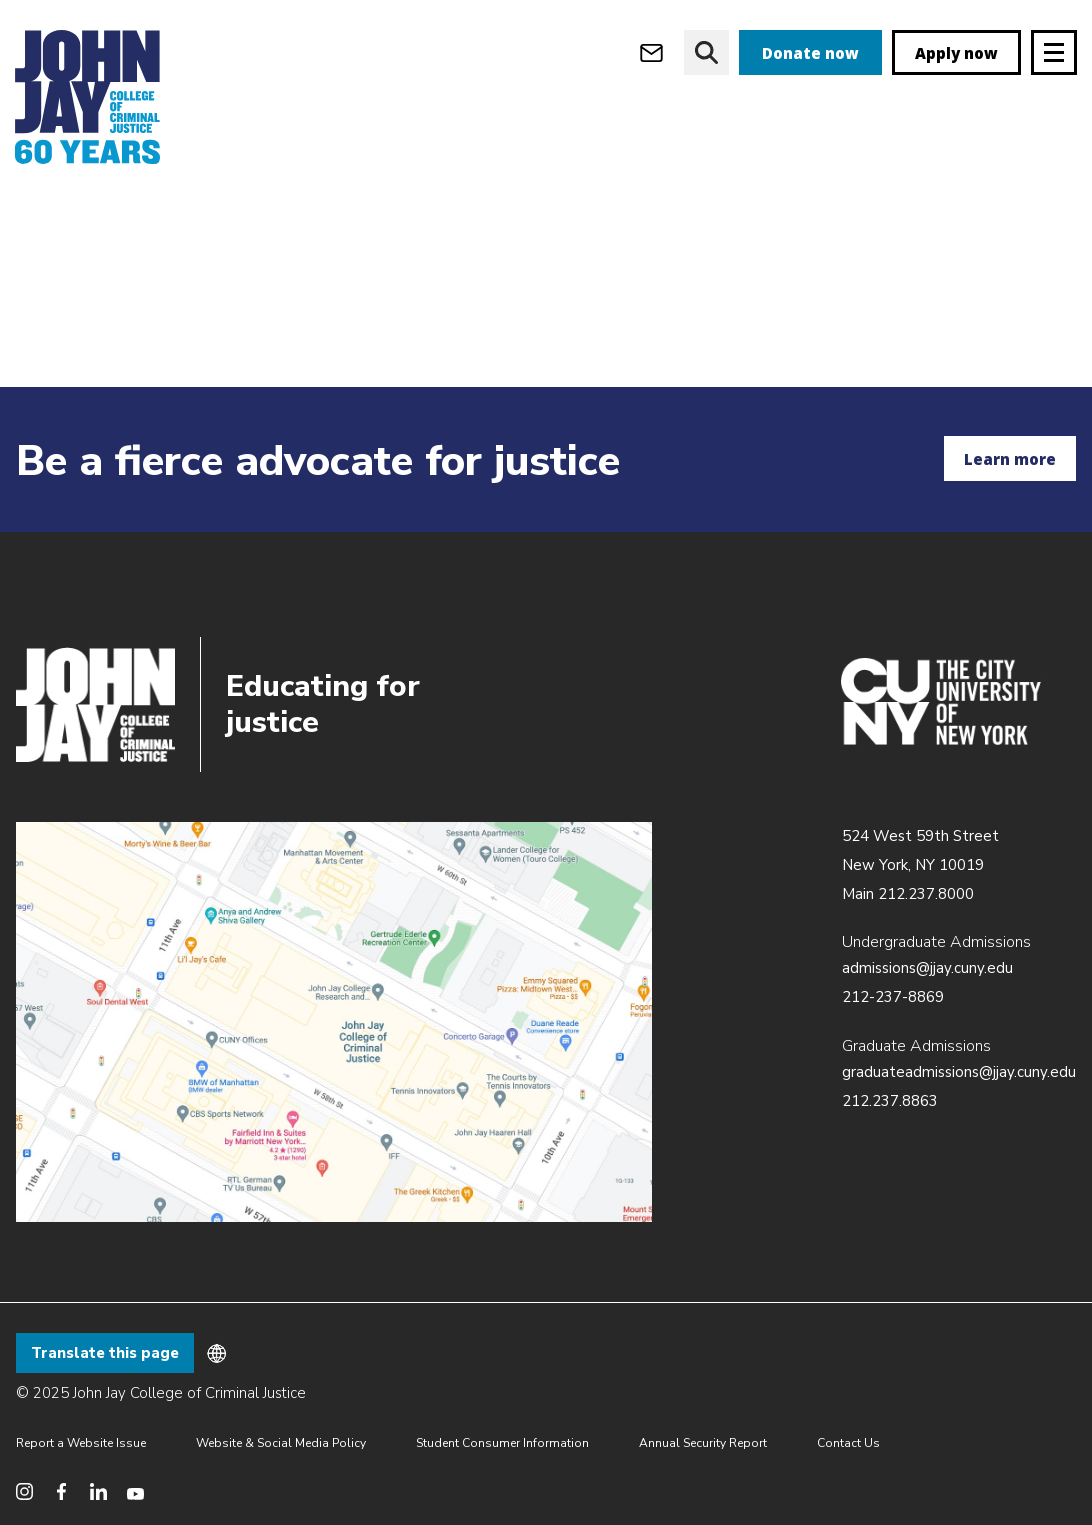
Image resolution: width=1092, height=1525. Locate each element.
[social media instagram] (24, 1491)
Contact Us (848, 1443)
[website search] (706, 52)
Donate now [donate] (810, 53)
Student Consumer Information (502, 1443)
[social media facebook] (61, 1491)
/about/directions (334, 1022)
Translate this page (105, 1353)
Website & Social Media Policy (281, 1443)
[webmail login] (651, 52)
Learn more (1010, 459)
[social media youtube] (135, 1491)
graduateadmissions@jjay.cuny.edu (959, 1072)
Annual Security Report (703, 1443)
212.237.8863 (890, 1101)
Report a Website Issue (81, 1443)
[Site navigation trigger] (1054, 52)
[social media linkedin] (98, 1491)
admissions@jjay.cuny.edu (927, 968)
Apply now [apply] (956, 53)
